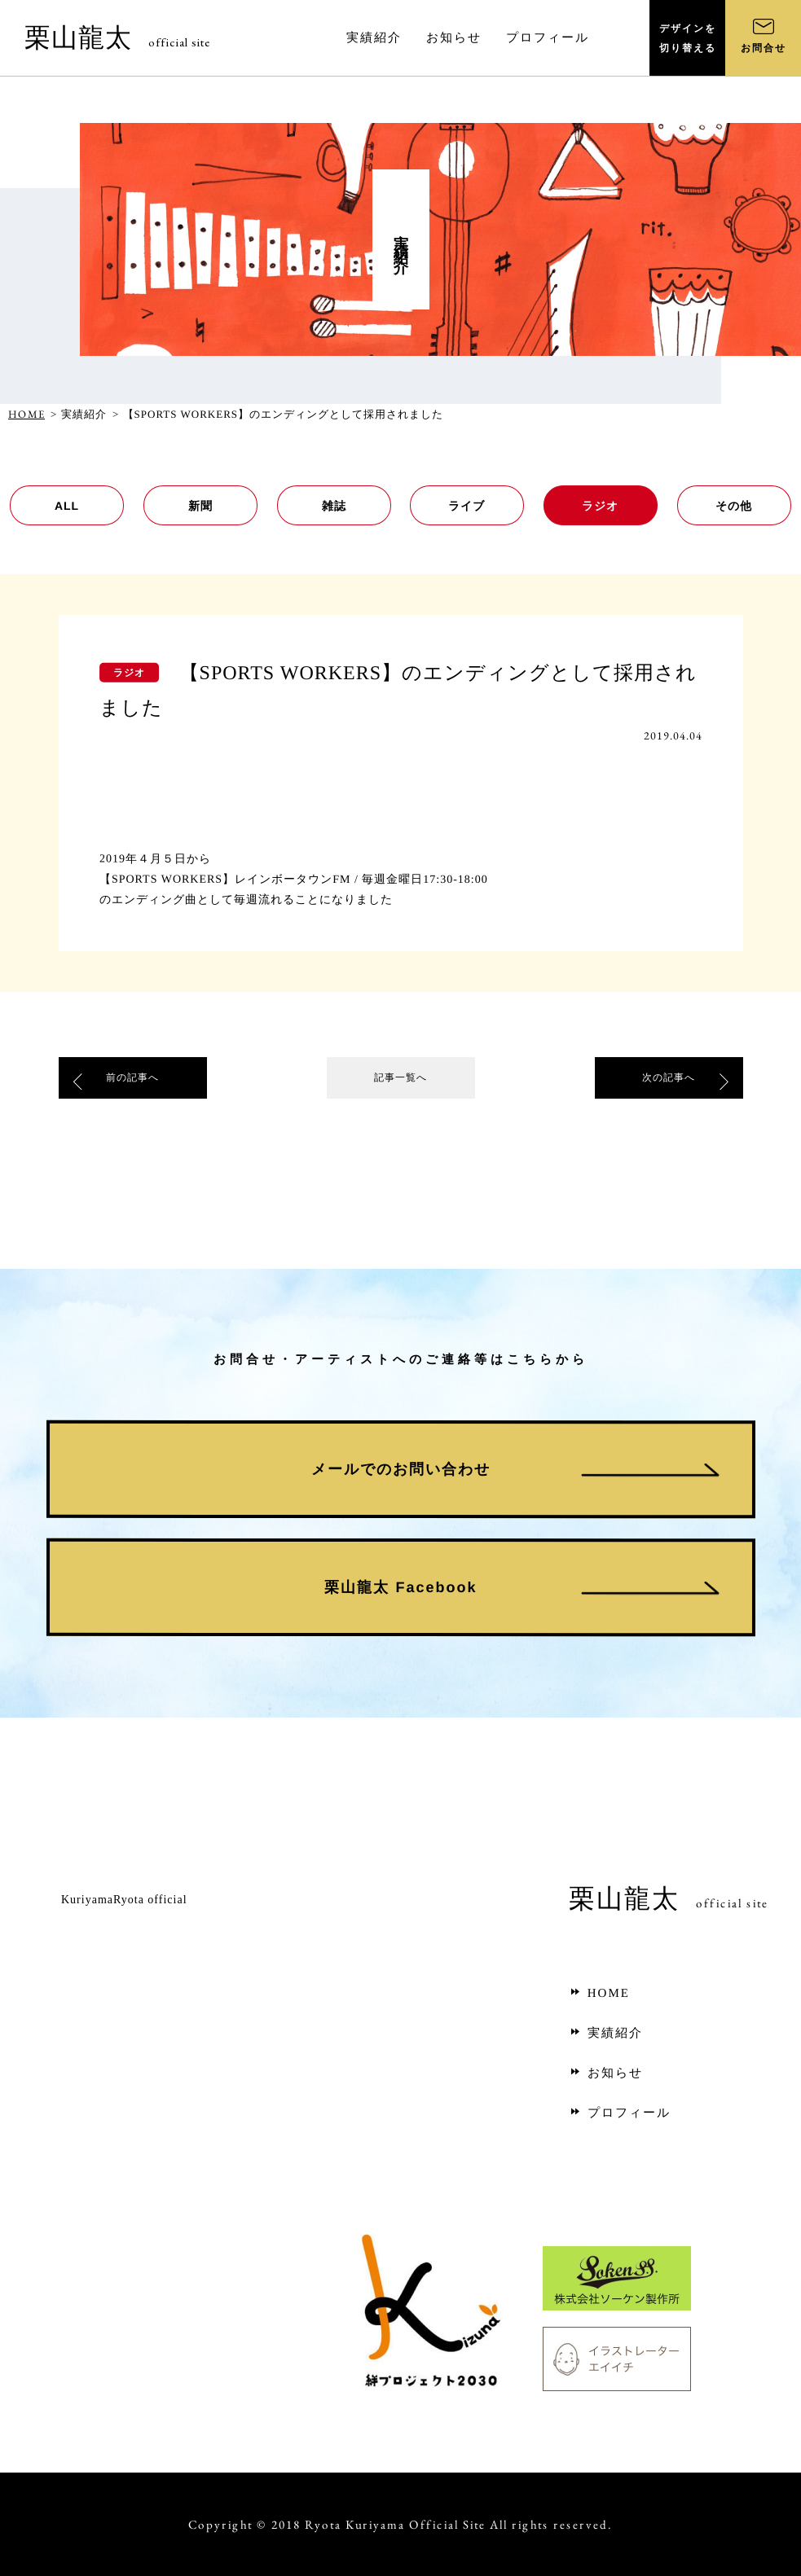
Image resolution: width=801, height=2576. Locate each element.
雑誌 (334, 505)
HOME (26, 414)
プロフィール (620, 2112)
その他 (734, 505)
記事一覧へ (400, 1081)
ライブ (467, 505)
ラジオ (601, 505)
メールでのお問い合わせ (400, 1469)
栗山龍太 (117, 37)
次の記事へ (669, 1081)
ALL (67, 505)
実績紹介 (606, 2032)
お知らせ (606, 2072)
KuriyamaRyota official (124, 1900)
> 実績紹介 (79, 414)
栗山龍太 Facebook (400, 1587)
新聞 (200, 505)
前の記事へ (132, 1081)
